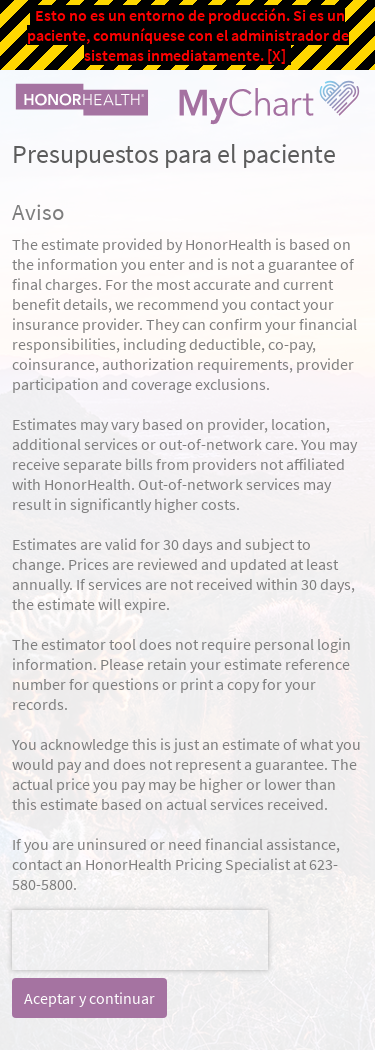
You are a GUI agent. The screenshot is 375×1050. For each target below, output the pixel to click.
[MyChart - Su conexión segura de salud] (187, 102)
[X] (276, 55)
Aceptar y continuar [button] (89, 998)
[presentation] (140, 940)
